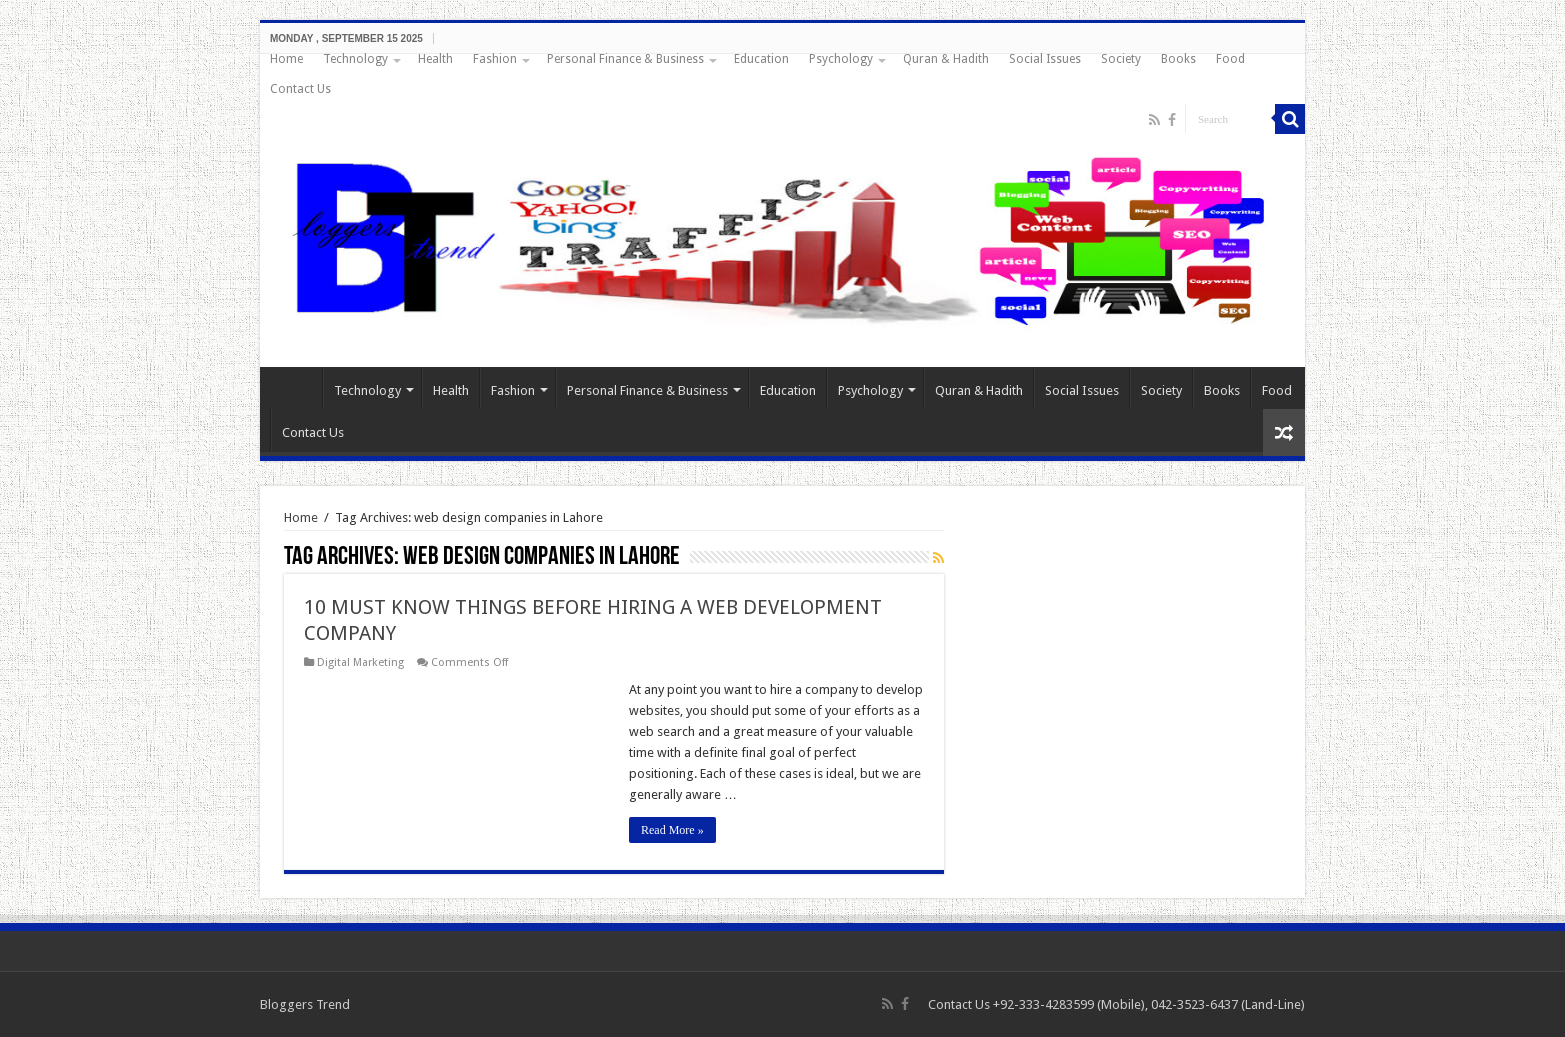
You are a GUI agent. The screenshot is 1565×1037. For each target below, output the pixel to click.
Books (1178, 59)
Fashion (495, 59)
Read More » (672, 830)
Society (1121, 59)
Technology (355, 59)
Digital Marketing (360, 662)
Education (761, 59)
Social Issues (1045, 59)
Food (1230, 59)
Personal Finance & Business (625, 59)
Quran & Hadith (946, 59)
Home (286, 59)
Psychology (841, 59)
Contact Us (300, 89)
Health (435, 59)
